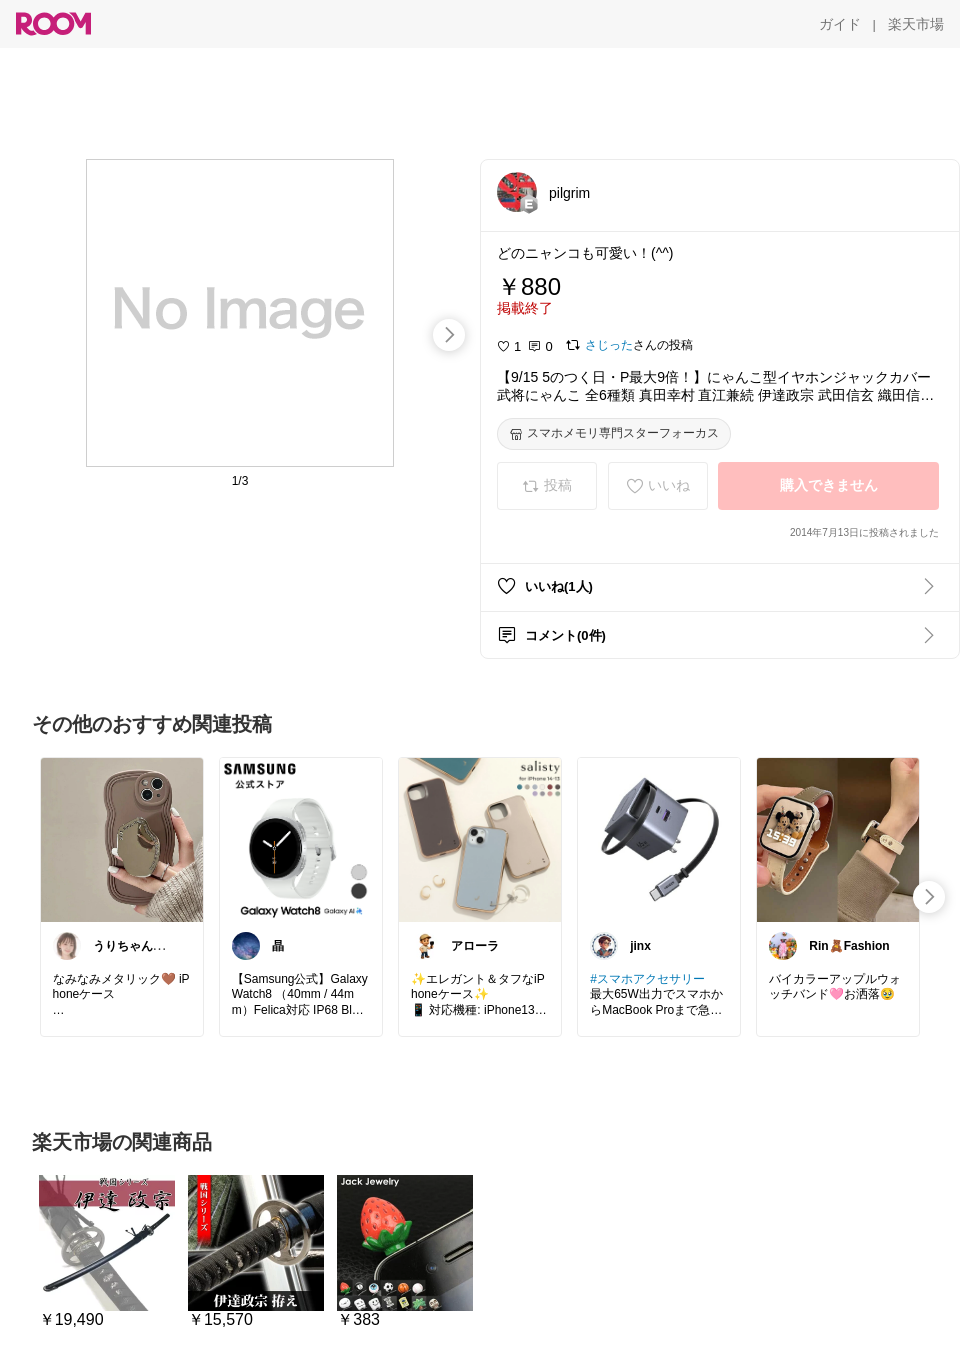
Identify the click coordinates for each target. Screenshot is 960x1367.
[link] (122, 839)
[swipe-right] (449, 335)
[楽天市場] (916, 24)
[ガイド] (840, 24)
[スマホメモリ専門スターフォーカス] (614, 434)
